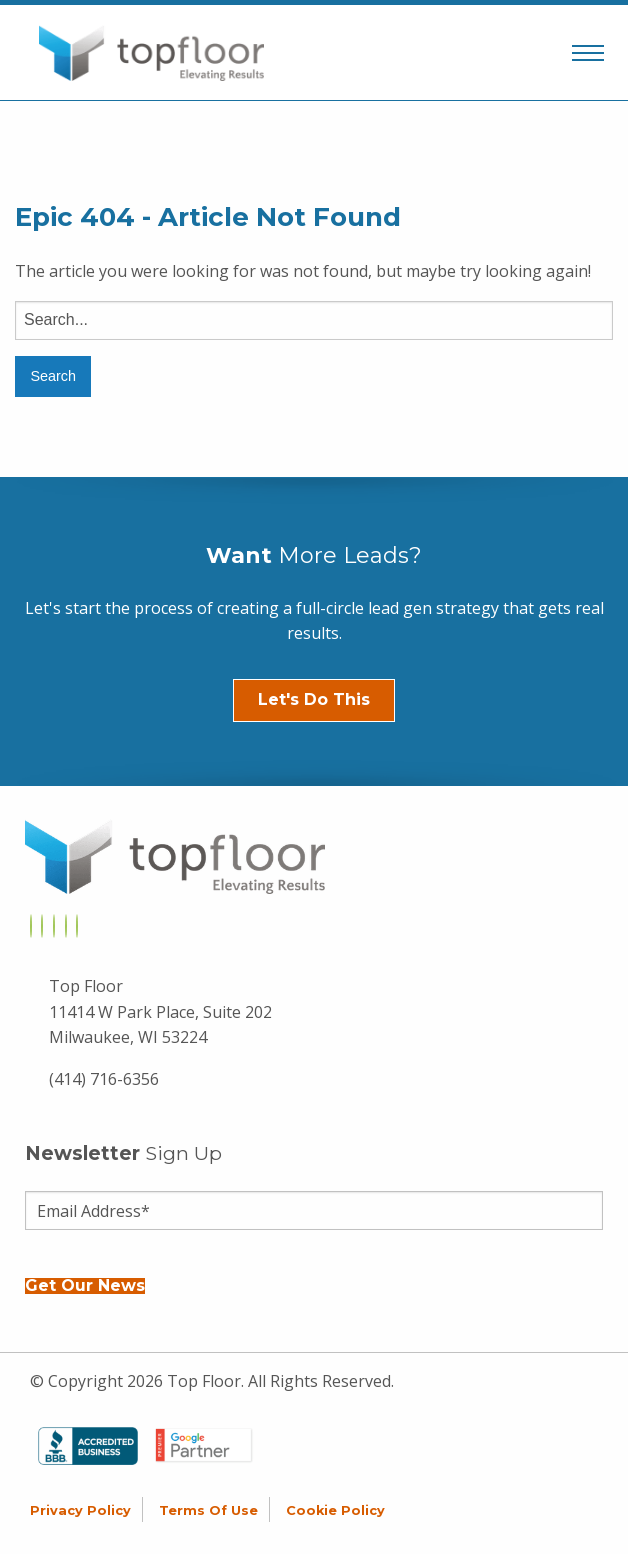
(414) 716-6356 (104, 1079)
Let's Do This (314, 699)
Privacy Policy (80, 1510)
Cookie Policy (335, 1510)
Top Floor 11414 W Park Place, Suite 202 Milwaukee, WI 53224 (160, 1011)
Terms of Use (208, 1510)
